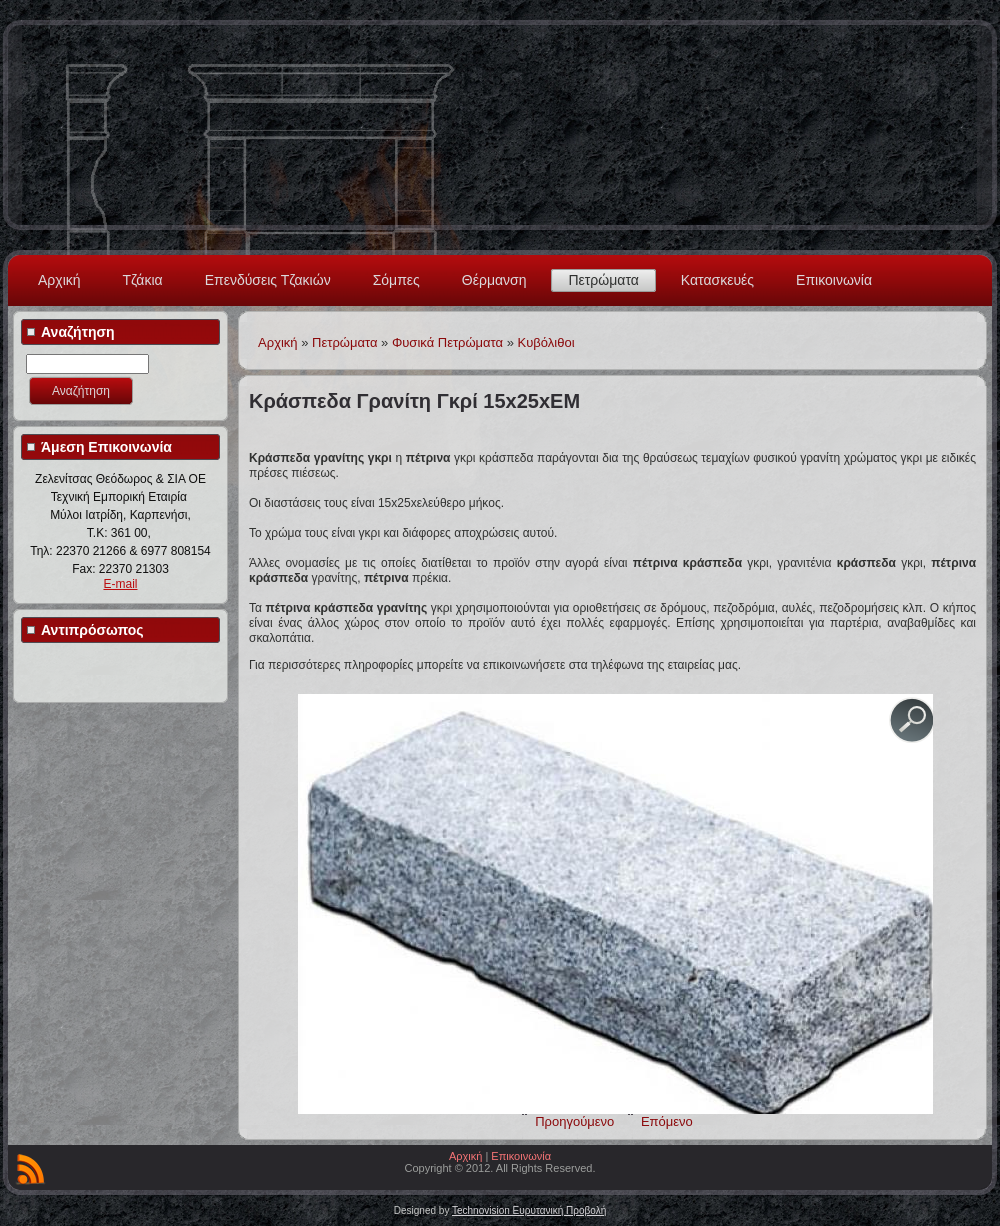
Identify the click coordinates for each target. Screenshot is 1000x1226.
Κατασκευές (717, 280)
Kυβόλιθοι (546, 342)
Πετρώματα (603, 280)
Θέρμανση (494, 280)
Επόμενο (667, 1121)
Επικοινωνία (834, 280)
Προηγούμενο (574, 1121)
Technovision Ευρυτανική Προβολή (529, 1210)
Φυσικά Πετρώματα (447, 342)
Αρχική (59, 280)
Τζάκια (143, 280)
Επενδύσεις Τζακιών (268, 280)
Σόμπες (396, 280)
